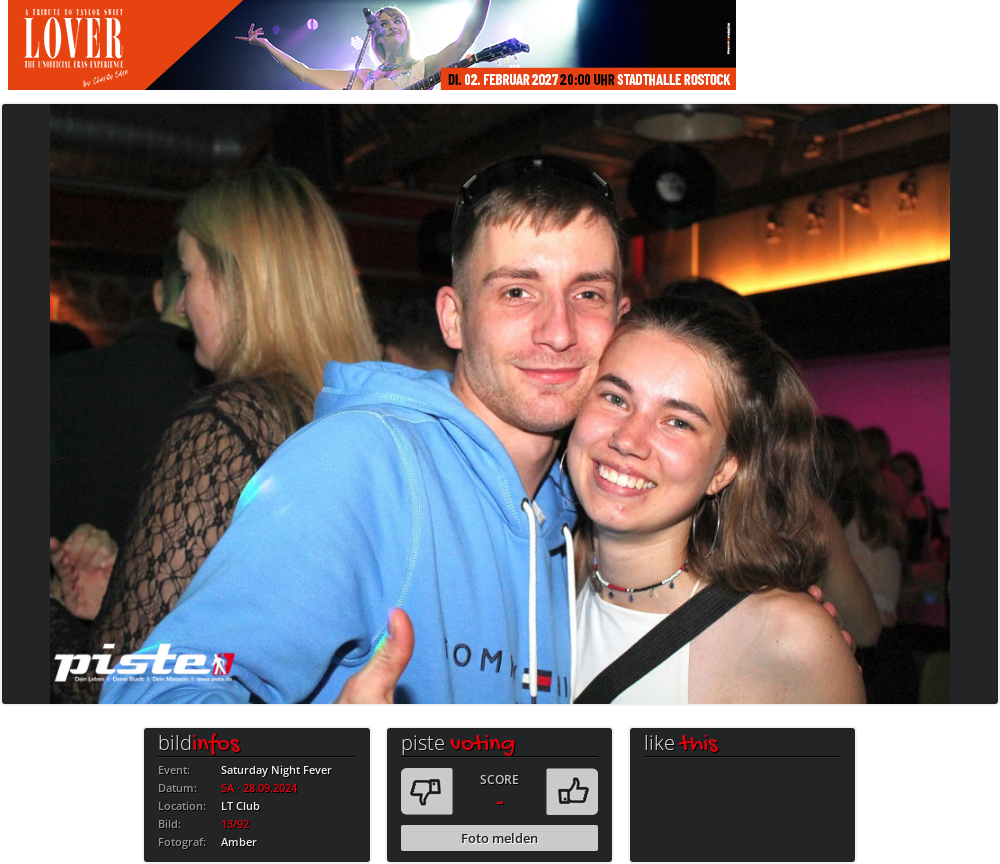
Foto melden (499, 838)
